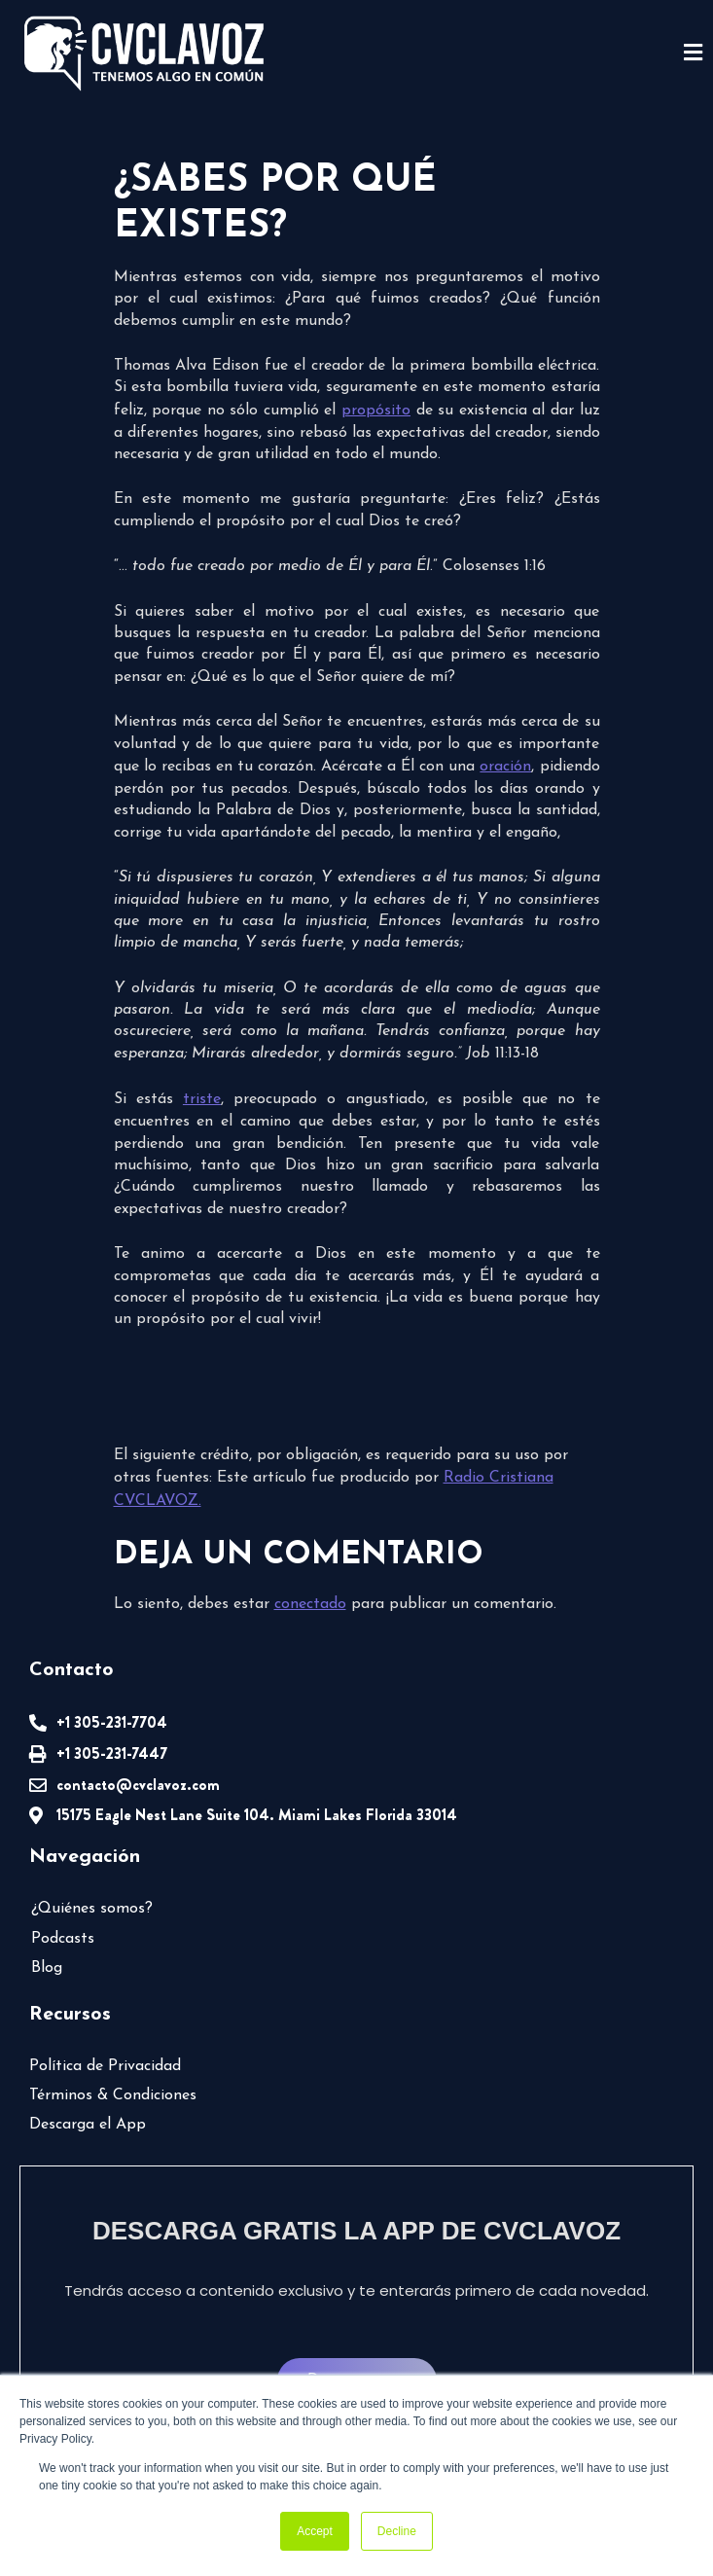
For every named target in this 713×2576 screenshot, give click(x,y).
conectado (310, 1604)
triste (202, 1099)
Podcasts (62, 1939)
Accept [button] (315, 2531)
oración (505, 766)
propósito (375, 410)
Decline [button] (396, 2531)
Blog (46, 1968)
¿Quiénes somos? (92, 1908)
